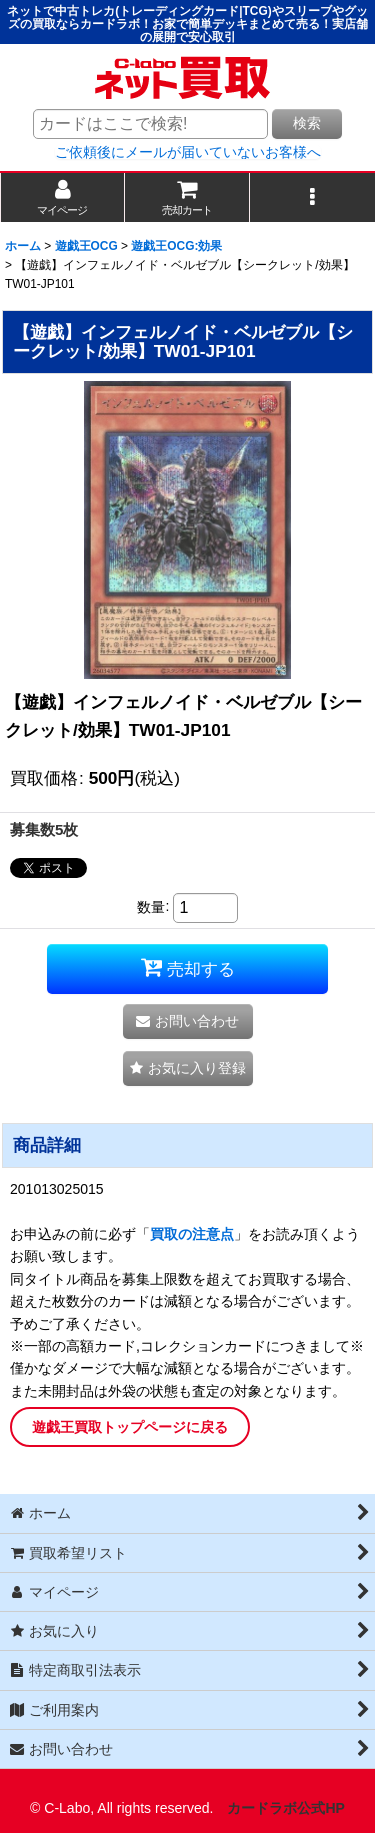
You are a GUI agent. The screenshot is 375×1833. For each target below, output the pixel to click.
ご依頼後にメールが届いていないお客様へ (188, 152)
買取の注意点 (192, 1234)
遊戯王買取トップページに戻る (130, 1427)
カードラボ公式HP (286, 1808)
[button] (312, 197)
